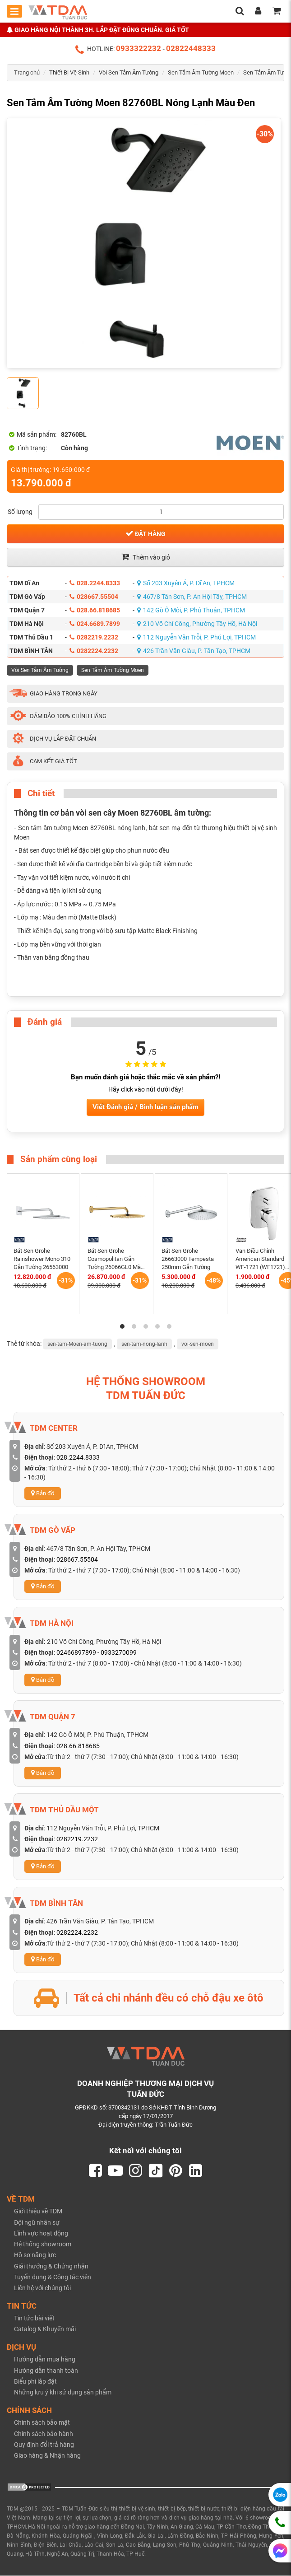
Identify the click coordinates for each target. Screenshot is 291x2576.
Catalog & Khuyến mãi (45, 2329)
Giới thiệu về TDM (38, 2211)
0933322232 (138, 48)
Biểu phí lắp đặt (35, 2381)
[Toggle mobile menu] (14, 11)
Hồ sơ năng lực (35, 2255)
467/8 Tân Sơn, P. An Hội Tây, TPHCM (192, 596)
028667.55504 (93, 596)
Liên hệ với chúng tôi (42, 2288)
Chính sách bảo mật (42, 2423)
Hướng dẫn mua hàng (44, 2360)
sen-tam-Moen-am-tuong (77, 1344)
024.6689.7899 (94, 623)
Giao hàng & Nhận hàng (47, 2455)
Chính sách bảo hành (43, 2434)
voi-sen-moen (197, 1344)
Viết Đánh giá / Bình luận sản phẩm (145, 1107)
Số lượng (20, 511)
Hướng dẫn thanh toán (46, 2371)
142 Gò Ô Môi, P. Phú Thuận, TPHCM (191, 610)
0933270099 (119, 1652)
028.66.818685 (94, 610)
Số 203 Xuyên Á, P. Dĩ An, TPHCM (186, 583)
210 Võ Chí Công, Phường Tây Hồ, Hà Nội (197, 623)
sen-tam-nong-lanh (144, 1344)
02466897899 (76, 1652)
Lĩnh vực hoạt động (41, 2233)
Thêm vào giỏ (145, 557)
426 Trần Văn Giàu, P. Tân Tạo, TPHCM (193, 650)
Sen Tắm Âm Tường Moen (201, 72)
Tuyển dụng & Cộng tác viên (52, 2277)
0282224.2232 (93, 650)
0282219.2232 (93, 637)
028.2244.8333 (94, 583)
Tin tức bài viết (34, 2318)
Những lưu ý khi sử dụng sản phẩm (62, 2392)
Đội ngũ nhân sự (37, 2222)
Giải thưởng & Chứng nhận (51, 2266)
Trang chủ (27, 72)
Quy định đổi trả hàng (44, 2445)
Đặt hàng (145, 533)
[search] (239, 11)
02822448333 (191, 48)
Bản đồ (42, 1493)
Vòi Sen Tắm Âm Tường (128, 72)
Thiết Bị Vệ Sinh (69, 72)
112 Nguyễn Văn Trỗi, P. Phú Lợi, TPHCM (196, 637)
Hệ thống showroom (42, 2244)
